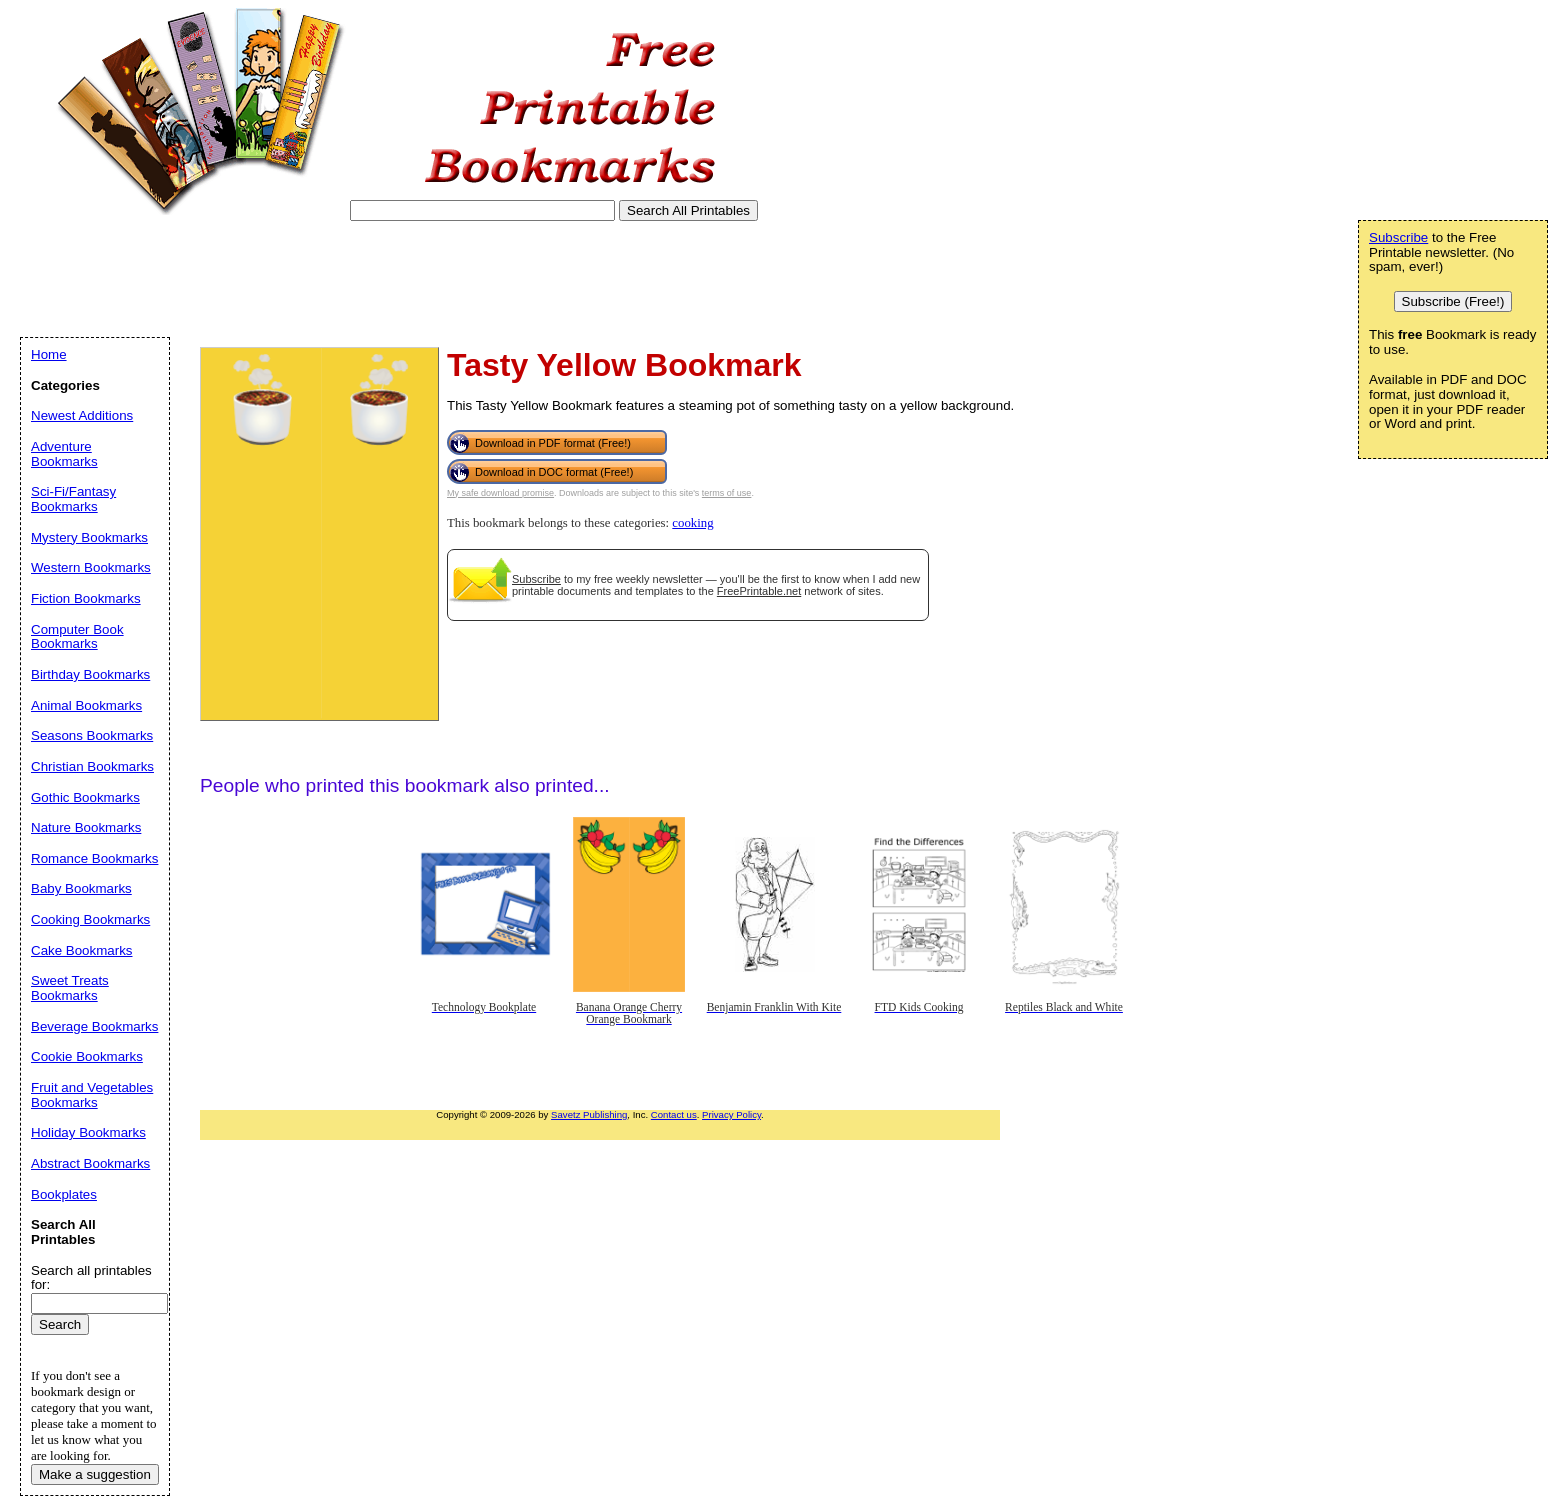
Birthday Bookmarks (90, 674)
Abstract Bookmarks (90, 1163)
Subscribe (536, 579)
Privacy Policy (731, 1114)
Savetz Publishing (589, 1114)
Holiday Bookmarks (88, 1132)
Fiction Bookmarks (86, 598)
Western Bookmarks (91, 567)
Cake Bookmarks (81, 950)
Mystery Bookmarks (89, 537)
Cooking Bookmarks (90, 919)
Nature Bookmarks (86, 827)
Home (49, 354)
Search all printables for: (91, 1278)
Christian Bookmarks (92, 766)
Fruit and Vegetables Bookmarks (92, 1095)
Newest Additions (82, 415)
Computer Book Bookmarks (77, 637)
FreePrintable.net (759, 591)
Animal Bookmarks (86, 705)
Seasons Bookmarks (92, 735)
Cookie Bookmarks (87, 1056)
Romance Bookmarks (94, 858)
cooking (692, 523)
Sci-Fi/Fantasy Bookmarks (73, 499)
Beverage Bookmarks (94, 1026)
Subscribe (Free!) (1453, 301)
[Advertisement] (384, 279)
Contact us (674, 1114)
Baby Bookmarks (81, 888)
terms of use (727, 493)
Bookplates (64, 1194)
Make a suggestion (95, 1474)
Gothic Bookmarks (85, 797)
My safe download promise (500, 493)
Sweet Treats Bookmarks (70, 988)
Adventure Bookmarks (64, 454)
